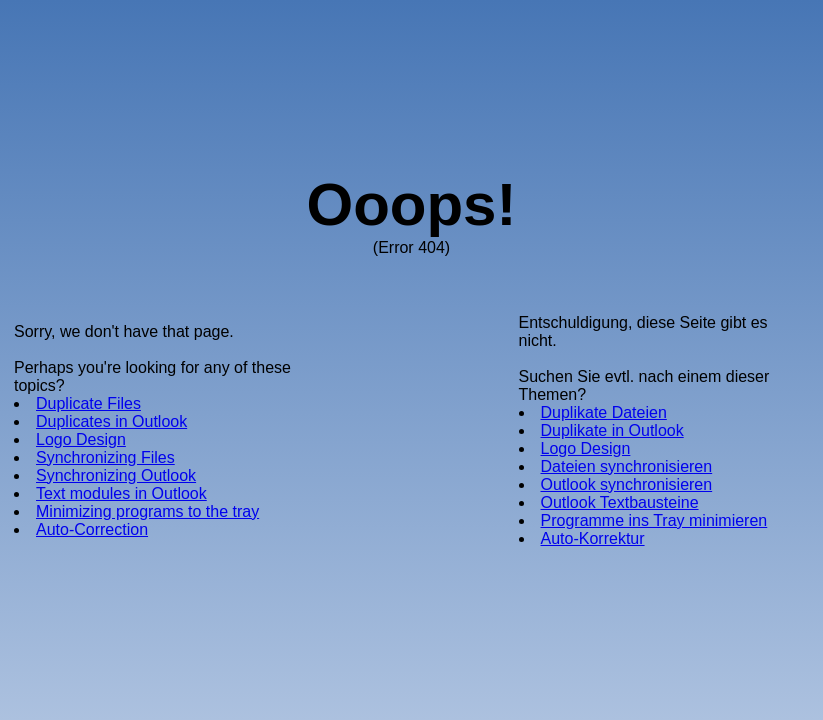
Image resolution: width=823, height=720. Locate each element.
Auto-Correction (92, 529)
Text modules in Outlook (121, 493)
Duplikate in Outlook (612, 430)
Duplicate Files (88, 403)
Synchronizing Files (105, 457)
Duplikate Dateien (604, 412)
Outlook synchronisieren (627, 484)
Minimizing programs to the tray (147, 511)
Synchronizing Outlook (116, 475)
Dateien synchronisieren (627, 466)
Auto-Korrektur (593, 538)
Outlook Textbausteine (620, 502)
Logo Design (81, 439)
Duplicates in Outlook (111, 421)
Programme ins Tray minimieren (654, 520)
